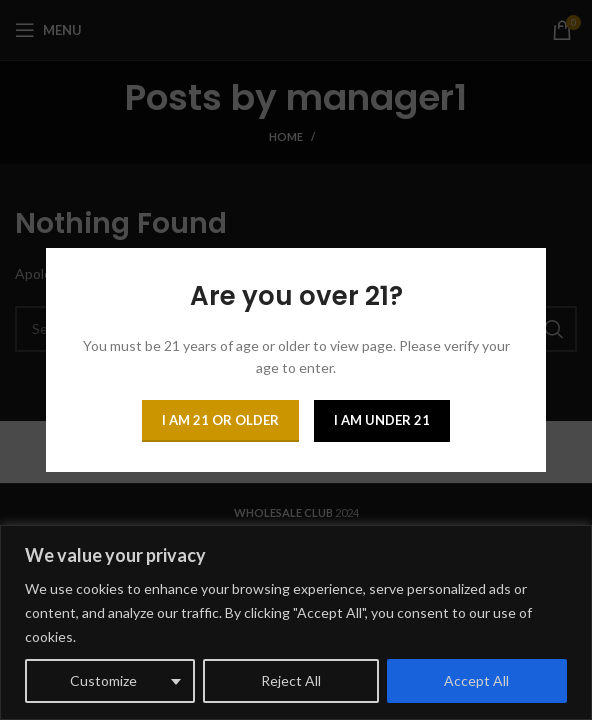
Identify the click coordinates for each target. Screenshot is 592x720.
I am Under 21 (382, 420)
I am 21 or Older (220, 420)
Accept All (476, 680)
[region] (296, 622)
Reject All (291, 680)
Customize (103, 680)
